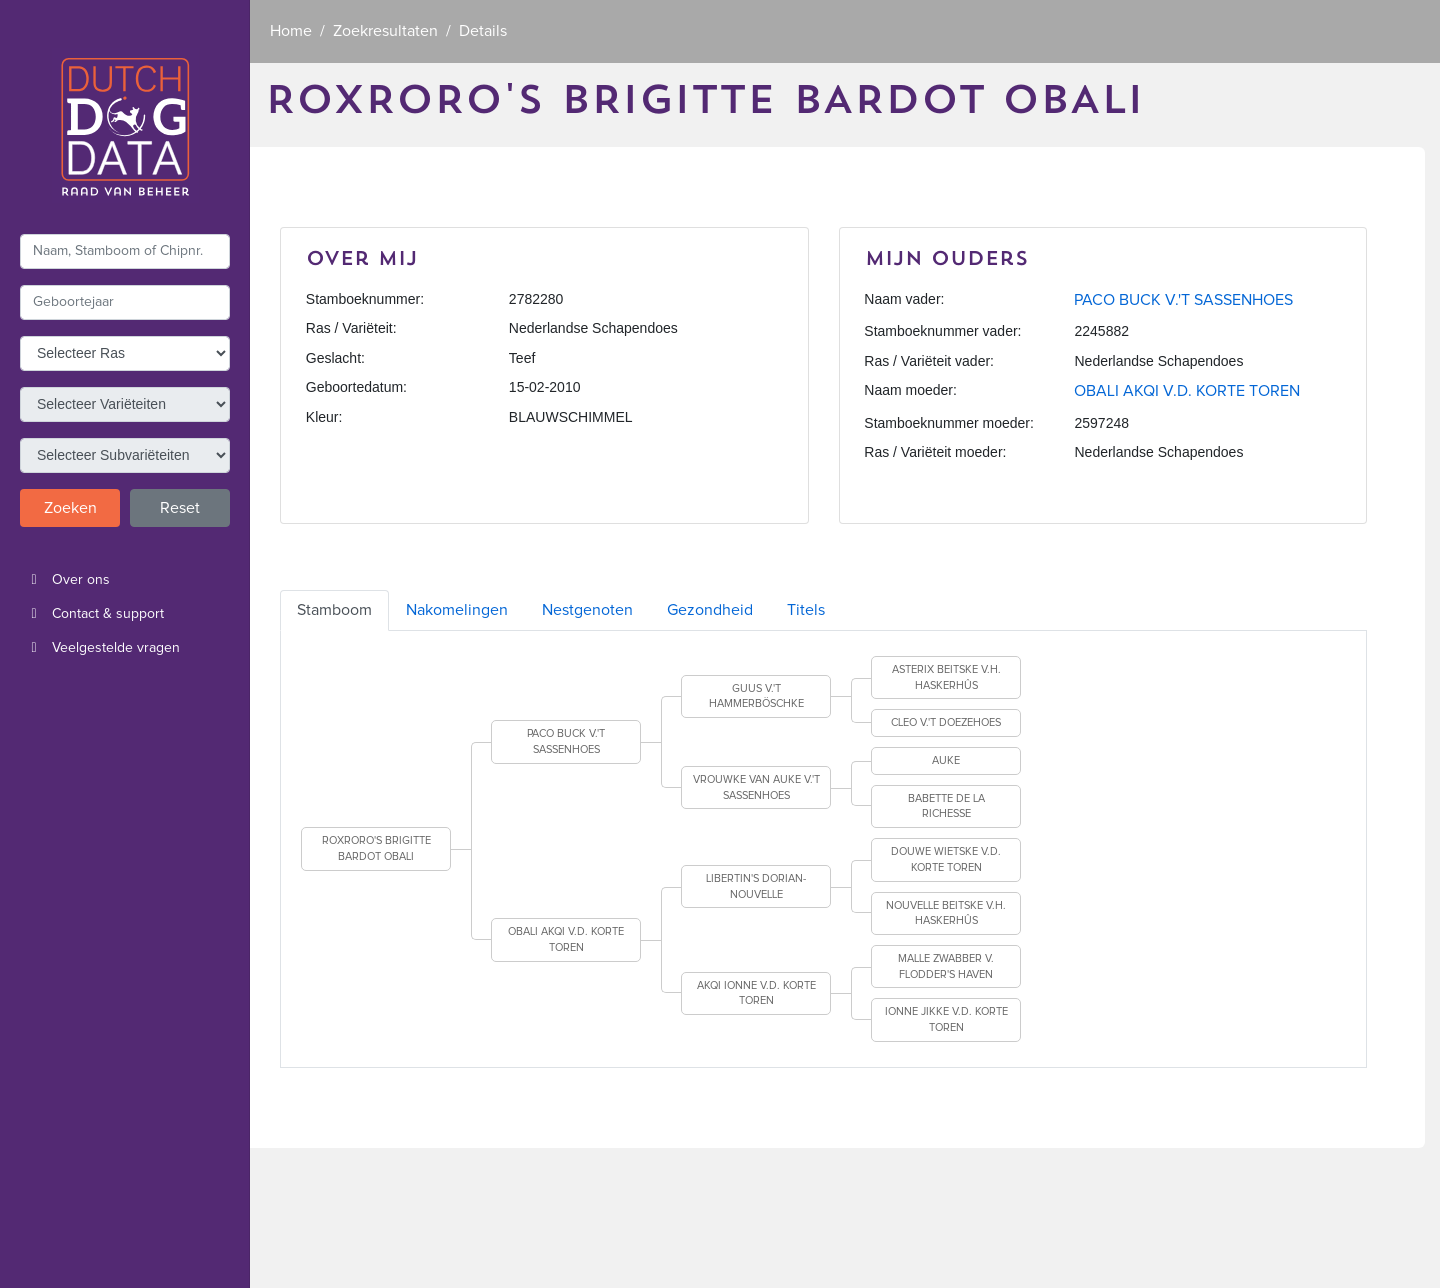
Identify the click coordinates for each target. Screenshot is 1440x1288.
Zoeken (70, 508)
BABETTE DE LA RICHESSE (946, 806)
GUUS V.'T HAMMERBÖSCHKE (756, 696)
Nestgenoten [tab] (587, 610)
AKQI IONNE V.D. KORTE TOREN (756, 993)
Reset (180, 508)
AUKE (946, 760)
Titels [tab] (806, 610)
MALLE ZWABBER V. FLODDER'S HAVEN (946, 966)
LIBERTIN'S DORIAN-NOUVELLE (756, 886)
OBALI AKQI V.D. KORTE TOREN (1187, 391)
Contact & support (92, 614)
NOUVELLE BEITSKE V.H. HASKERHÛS (946, 913)
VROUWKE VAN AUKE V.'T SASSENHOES (756, 787)
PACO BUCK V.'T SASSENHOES (1183, 300)
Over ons (65, 580)
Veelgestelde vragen (100, 648)
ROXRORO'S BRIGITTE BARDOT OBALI (376, 848)
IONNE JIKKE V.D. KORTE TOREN (946, 1019)
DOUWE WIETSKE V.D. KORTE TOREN (946, 859)
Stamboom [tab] (334, 610)
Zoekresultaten (385, 31)
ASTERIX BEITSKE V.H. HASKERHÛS (946, 677)
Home (291, 31)
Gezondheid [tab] (710, 610)
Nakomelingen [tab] (457, 610)
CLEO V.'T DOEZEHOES (946, 722)
